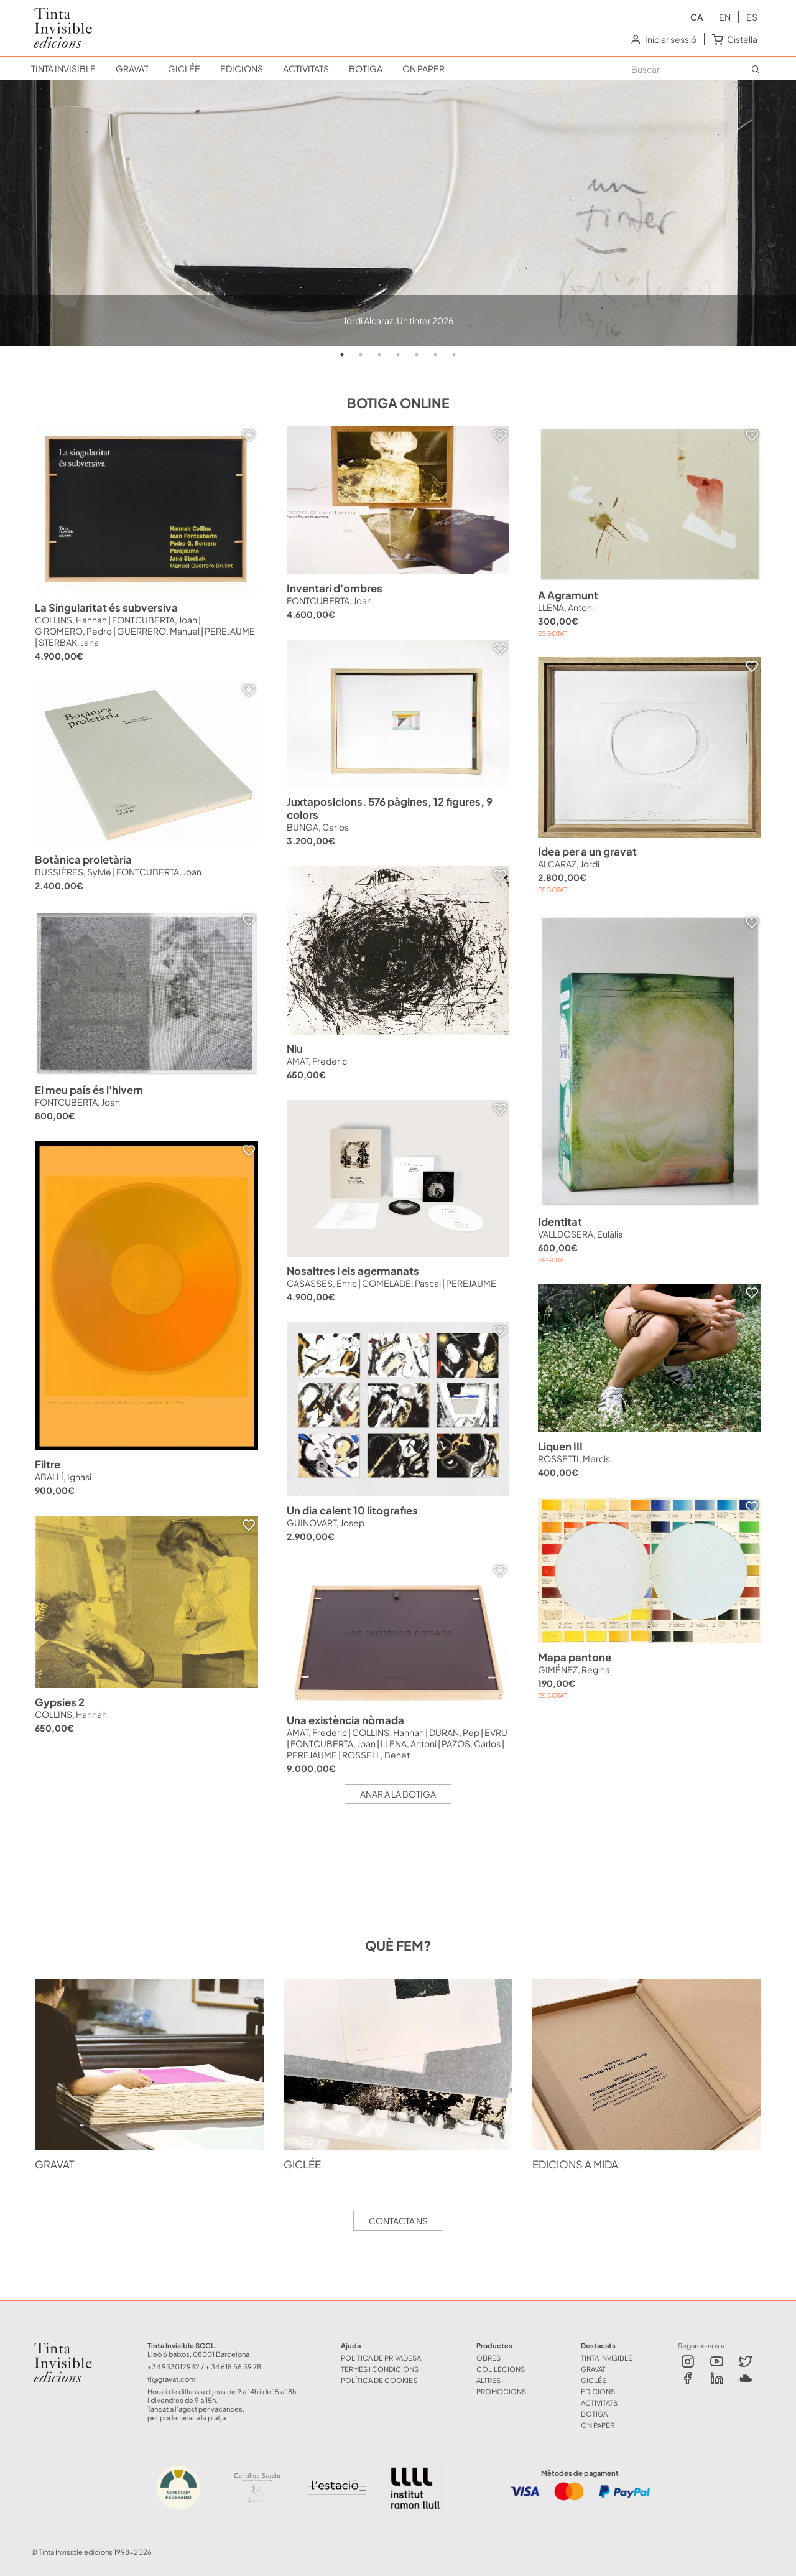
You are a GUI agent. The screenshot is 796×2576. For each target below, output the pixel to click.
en (725, 16)
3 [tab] (379, 354)
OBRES (488, 2357)
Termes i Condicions (380, 2368)
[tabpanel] (398, 213)
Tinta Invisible (68, 2345)
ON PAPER (423, 68)
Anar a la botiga (398, 1793)
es (751, 16)
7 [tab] (454, 354)
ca (696, 16)
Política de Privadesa (381, 2357)
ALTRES (488, 2380)
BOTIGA (365, 68)
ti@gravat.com (171, 2378)
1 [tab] (342, 354)
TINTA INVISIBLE (63, 68)
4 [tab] (398, 354)
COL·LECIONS (500, 2368)
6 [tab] (435, 354)
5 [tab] (416, 354)
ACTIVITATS (306, 68)
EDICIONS (241, 68)
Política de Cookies (379, 2380)
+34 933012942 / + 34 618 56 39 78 (204, 2366)
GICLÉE (184, 68)
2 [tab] (360, 354)
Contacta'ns (398, 2220)
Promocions (501, 2391)
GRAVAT (132, 68)
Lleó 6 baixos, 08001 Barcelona (198, 2354)
